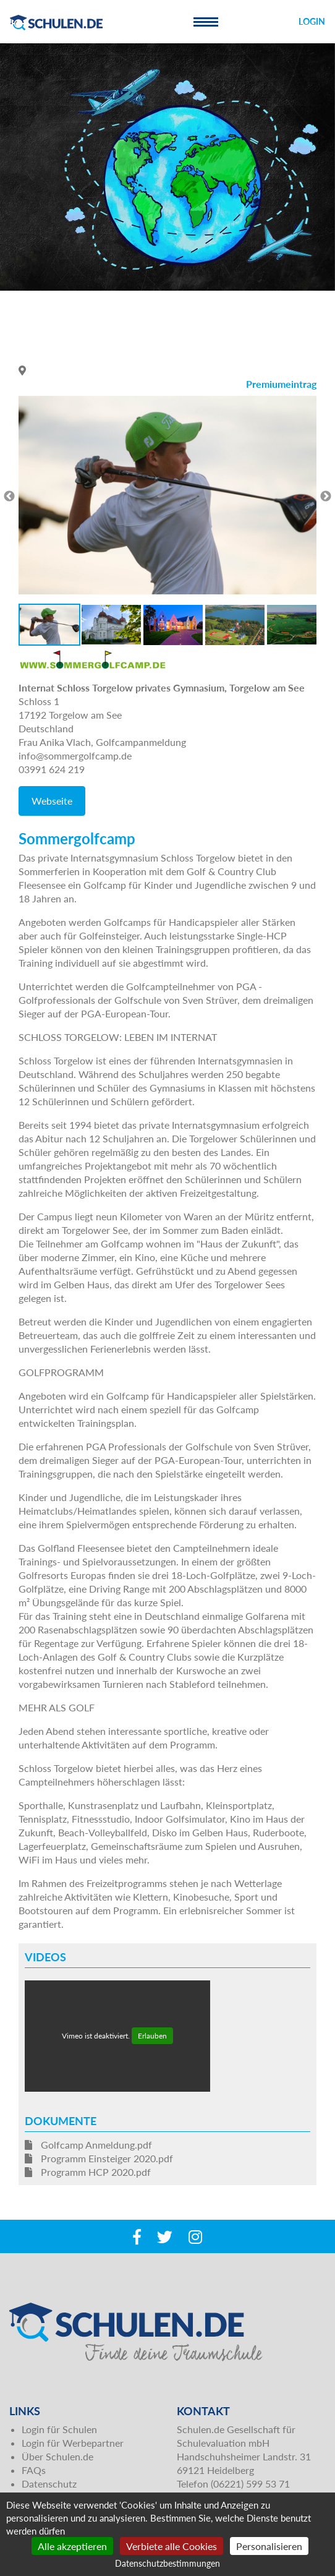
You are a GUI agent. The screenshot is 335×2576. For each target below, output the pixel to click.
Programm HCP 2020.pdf (88, 2172)
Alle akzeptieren (72, 2546)
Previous (9, 496)
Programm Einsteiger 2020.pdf (99, 2158)
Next (326, 496)
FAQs (34, 2470)
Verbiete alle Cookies (171, 2546)
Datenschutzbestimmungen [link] (167, 2563)
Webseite (52, 801)
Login (312, 21)
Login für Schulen (59, 2429)
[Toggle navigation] (206, 22)
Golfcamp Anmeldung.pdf (88, 2144)
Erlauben (152, 2035)
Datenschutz (49, 2483)
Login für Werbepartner (73, 2443)
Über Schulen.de (57, 2456)
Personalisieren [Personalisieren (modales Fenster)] (269, 2546)
